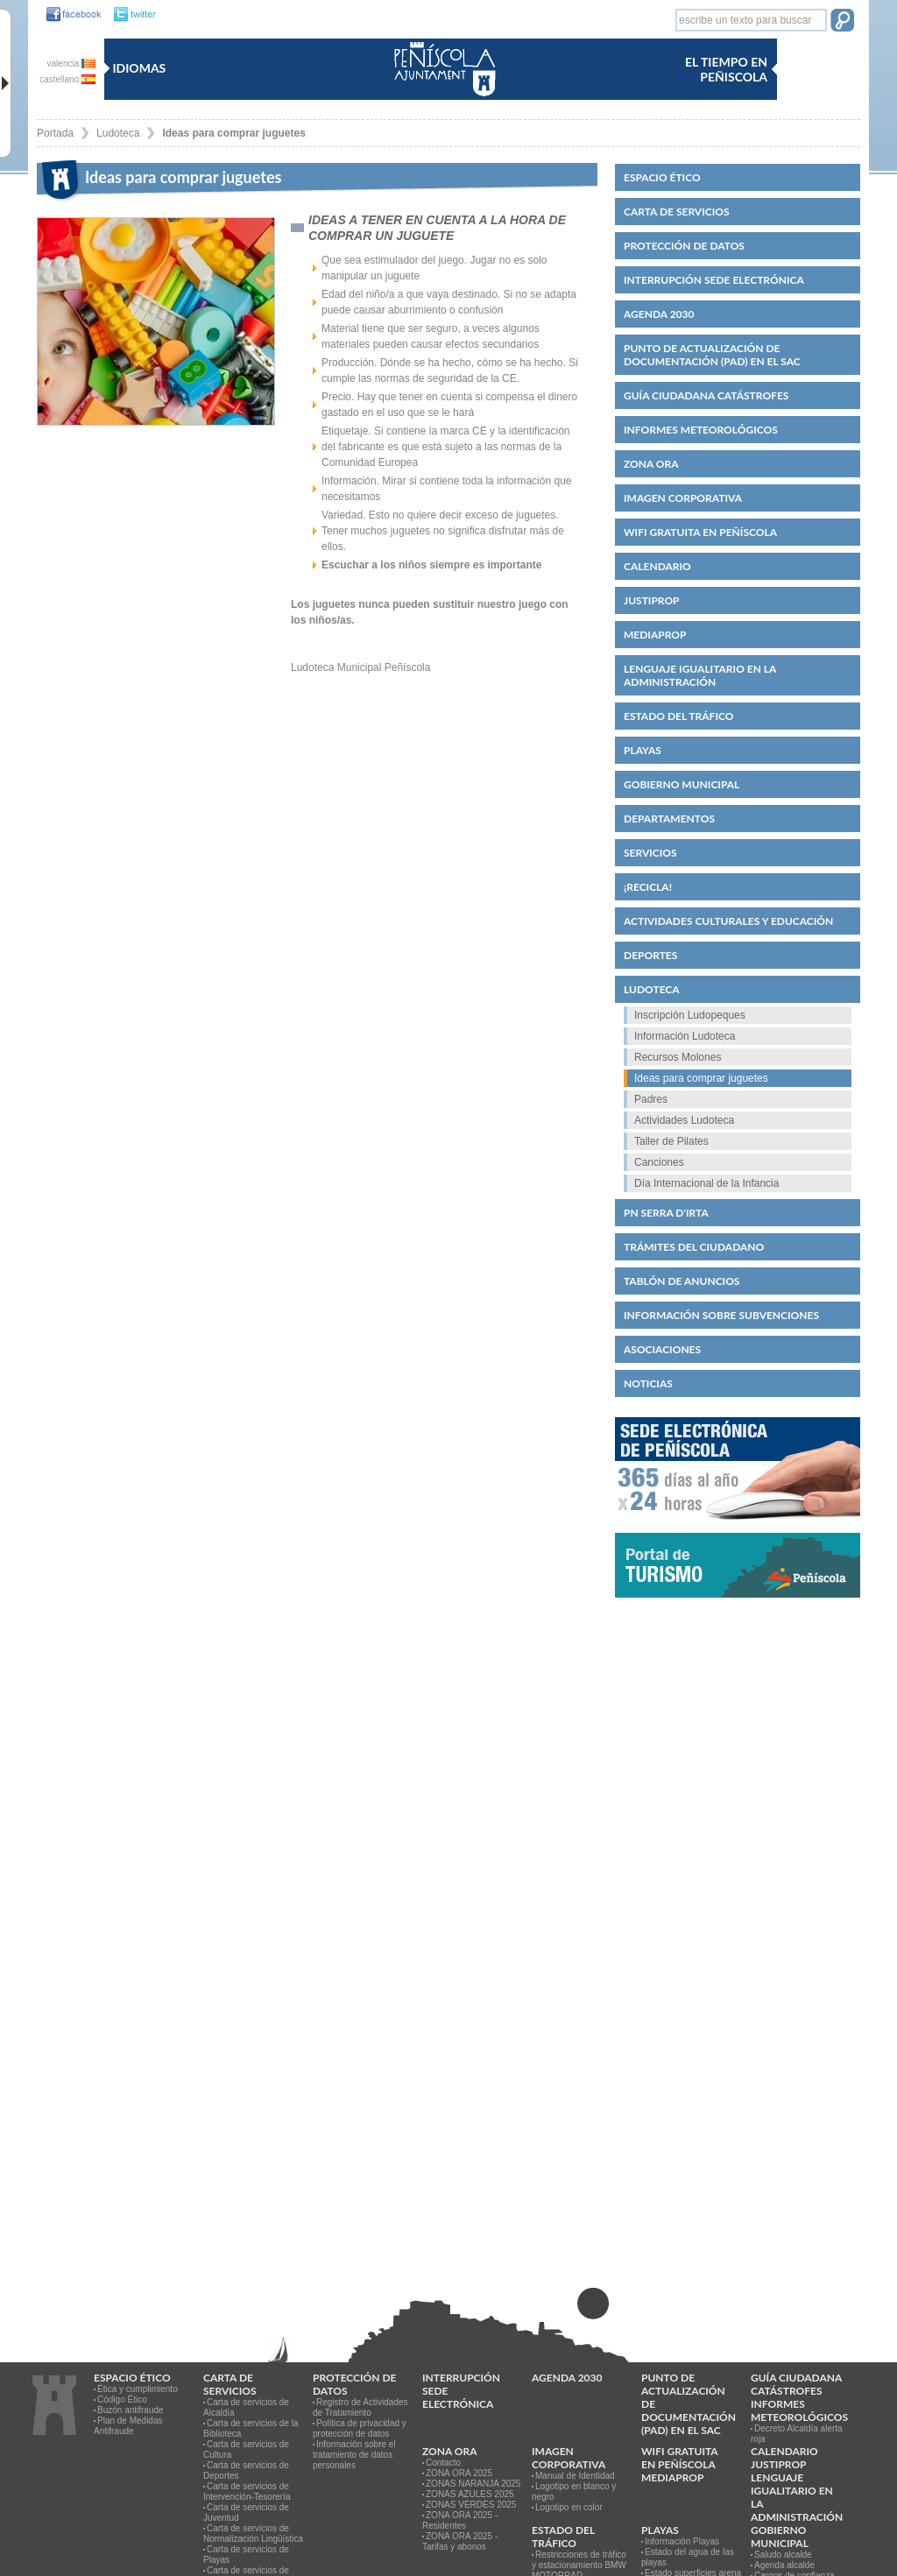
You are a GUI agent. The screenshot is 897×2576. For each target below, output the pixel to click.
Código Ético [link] (122, 2399)
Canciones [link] (659, 1162)
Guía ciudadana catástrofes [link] (706, 395)
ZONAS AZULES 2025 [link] (470, 2494)
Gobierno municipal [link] (681, 784)
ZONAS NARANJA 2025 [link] (473, 2483)
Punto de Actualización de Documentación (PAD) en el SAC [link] (712, 355)
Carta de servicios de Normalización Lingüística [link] (253, 2533)
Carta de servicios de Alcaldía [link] (246, 2407)
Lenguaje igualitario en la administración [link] (700, 675)
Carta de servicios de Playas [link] (246, 2554)
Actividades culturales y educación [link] (728, 921)
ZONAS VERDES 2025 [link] (471, 2504)
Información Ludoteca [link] (684, 1036)
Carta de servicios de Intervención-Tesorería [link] (247, 2491)
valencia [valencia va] (71, 63)
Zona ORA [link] (651, 463)
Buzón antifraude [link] (130, 2410)
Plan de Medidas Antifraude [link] (128, 2426)
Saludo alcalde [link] (783, 2554)
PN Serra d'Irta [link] (666, 1212)
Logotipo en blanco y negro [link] (574, 2491)
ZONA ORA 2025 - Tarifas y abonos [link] (460, 2541)
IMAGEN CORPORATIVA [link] (683, 498)
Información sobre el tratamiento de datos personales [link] (354, 2454)
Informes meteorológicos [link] (701, 429)
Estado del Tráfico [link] (678, 716)
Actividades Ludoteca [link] (684, 1120)
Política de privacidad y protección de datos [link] (359, 2428)
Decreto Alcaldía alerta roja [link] (797, 2434)
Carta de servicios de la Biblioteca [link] (251, 2428)
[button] (842, 22)
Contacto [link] (443, 2462)
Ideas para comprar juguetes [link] (233, 133)
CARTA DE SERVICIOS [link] (677, 211)
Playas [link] (642, 750)
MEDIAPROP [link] (655, 634)
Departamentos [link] (669, 818)
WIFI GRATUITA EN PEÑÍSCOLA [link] (700, 532)
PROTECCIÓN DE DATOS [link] (684, 245)
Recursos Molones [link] (677, 1057)
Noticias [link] (648, 1383)
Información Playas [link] (682, 2541)
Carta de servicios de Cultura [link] (246, 2449)
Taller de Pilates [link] (671, 1141)
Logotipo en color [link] (569, 2507)
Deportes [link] (650, 955)
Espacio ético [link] (662, 177)
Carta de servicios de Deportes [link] (246, 2470)
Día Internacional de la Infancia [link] (706, 1183)
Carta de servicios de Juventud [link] (246, 2512)
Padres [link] (650, 1099)
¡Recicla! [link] (648, 886)
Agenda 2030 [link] (659, 314)
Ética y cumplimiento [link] (137, 2389)
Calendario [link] (657, 566)
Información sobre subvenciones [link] (721, 1315)
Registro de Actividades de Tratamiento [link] (360, 2407)
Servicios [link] (650, 852)
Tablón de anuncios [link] (681, 1281)
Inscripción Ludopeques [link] (689, 1015)
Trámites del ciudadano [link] (694, 1246)
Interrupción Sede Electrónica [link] (714, 279)
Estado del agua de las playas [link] (687, 2557)
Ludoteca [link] (117, 133)
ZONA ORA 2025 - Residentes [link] (460, 2520)
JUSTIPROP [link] (652, 600)
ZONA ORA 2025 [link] (459, 2473)
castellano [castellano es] (67, 79)
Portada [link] (55, 133)
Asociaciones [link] (662, 1349)
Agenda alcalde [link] (784, 2565)
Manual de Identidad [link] (575, 2476)
